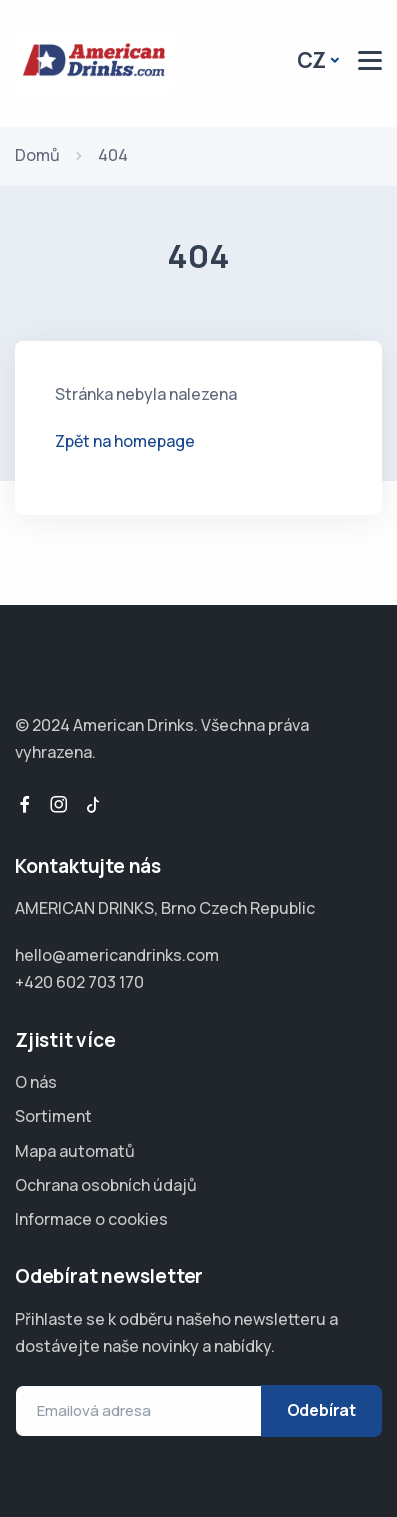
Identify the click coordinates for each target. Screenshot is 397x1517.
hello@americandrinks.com (117, 955)
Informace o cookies (91, 1219)
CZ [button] (312, 60)
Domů (37, 155)
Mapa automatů (75, 1151)
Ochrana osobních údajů (106, 1185)
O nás (36, 1082)
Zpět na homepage (125, 441)
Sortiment (53, 1116)
